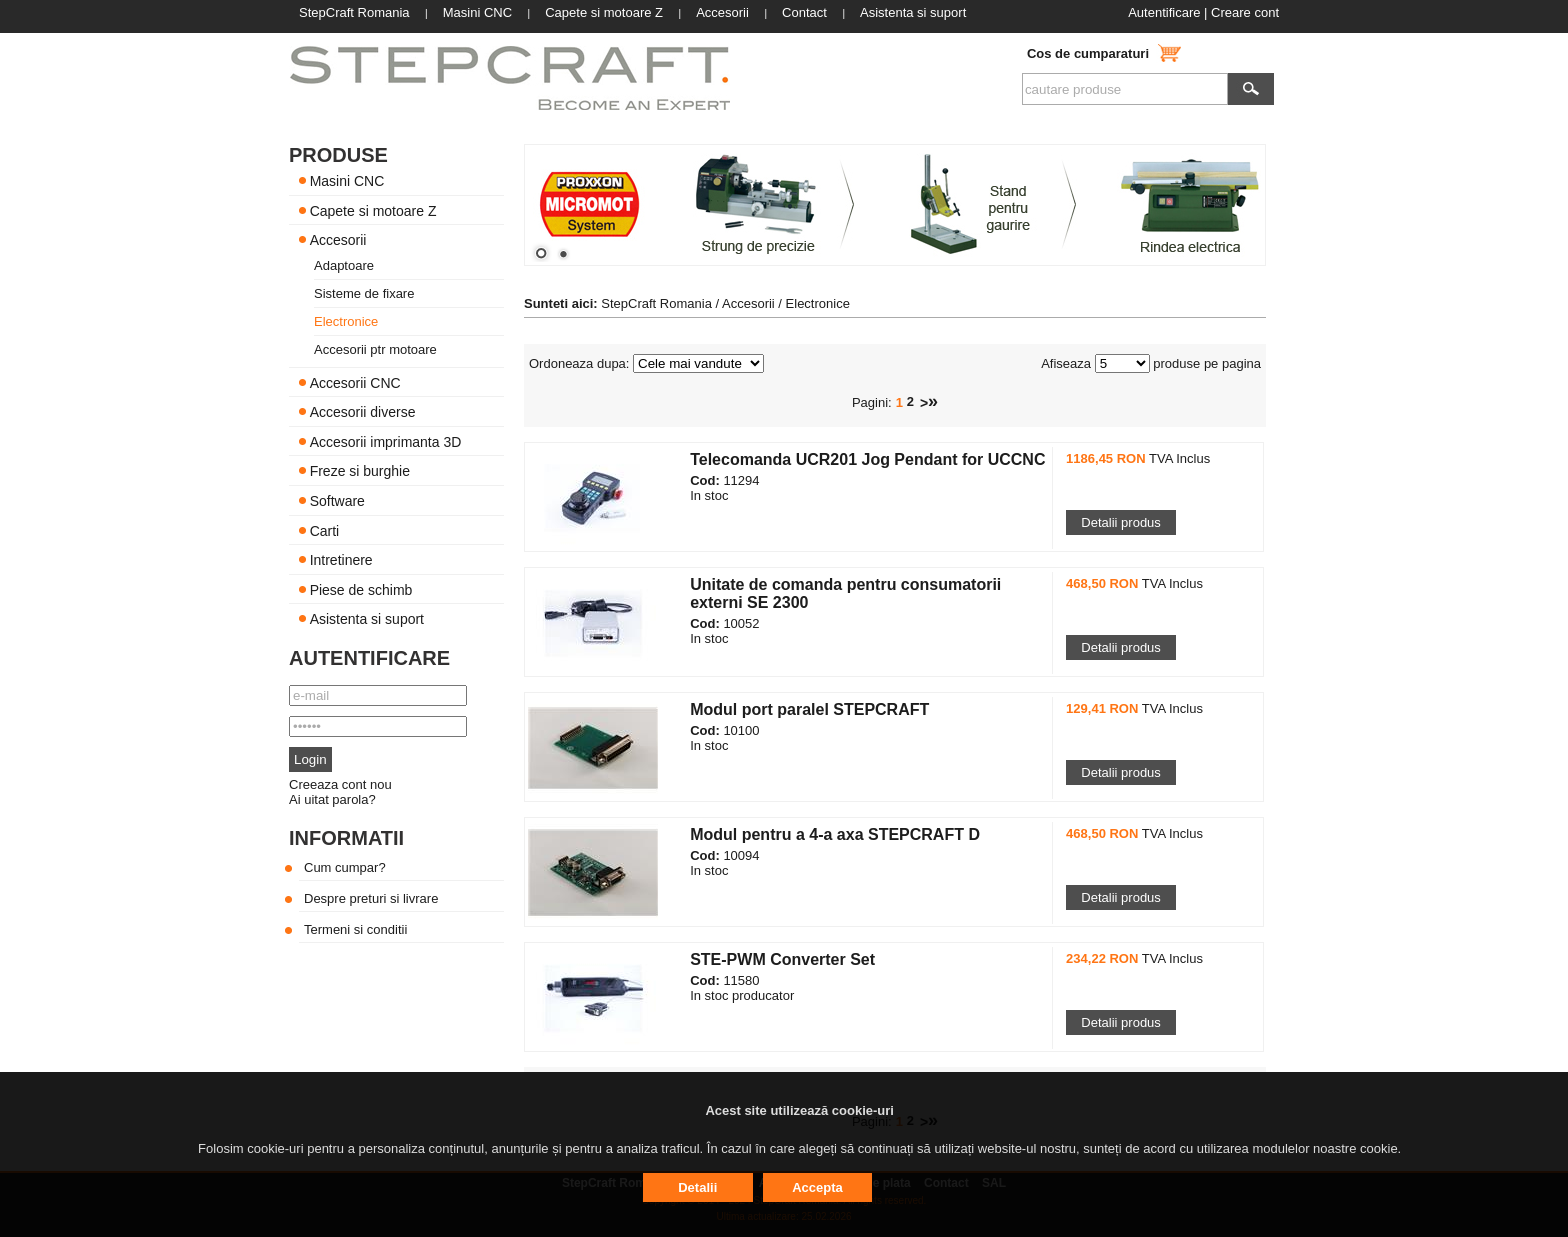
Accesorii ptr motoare (375, 349)
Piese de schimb (361, 589)
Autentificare (1164, 12)
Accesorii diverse (363, 412)
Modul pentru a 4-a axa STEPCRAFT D (835, 834)
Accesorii (338, 240)
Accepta (817, 1187)
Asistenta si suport (367, 619)
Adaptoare (344, 265)
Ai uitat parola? (332, 799)
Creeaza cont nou (340, 784)
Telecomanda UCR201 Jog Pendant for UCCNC (867, 459)
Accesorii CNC (355, 382)
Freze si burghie (360, 471)
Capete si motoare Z (373, 210)
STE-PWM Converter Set (782, 959)
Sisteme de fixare (364, 293)
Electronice (346, 321)
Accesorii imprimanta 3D (386, 441)
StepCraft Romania (656, 303)
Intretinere (341, 560)
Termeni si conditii (355, 929)
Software (337, 501)
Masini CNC (347, 181)
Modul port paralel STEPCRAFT (809, 709)
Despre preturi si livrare (371, 898)
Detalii (697, 1187)
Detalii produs (1121, 522)
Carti (325, 530)
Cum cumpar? (345, 867)
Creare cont (1245, 12)
